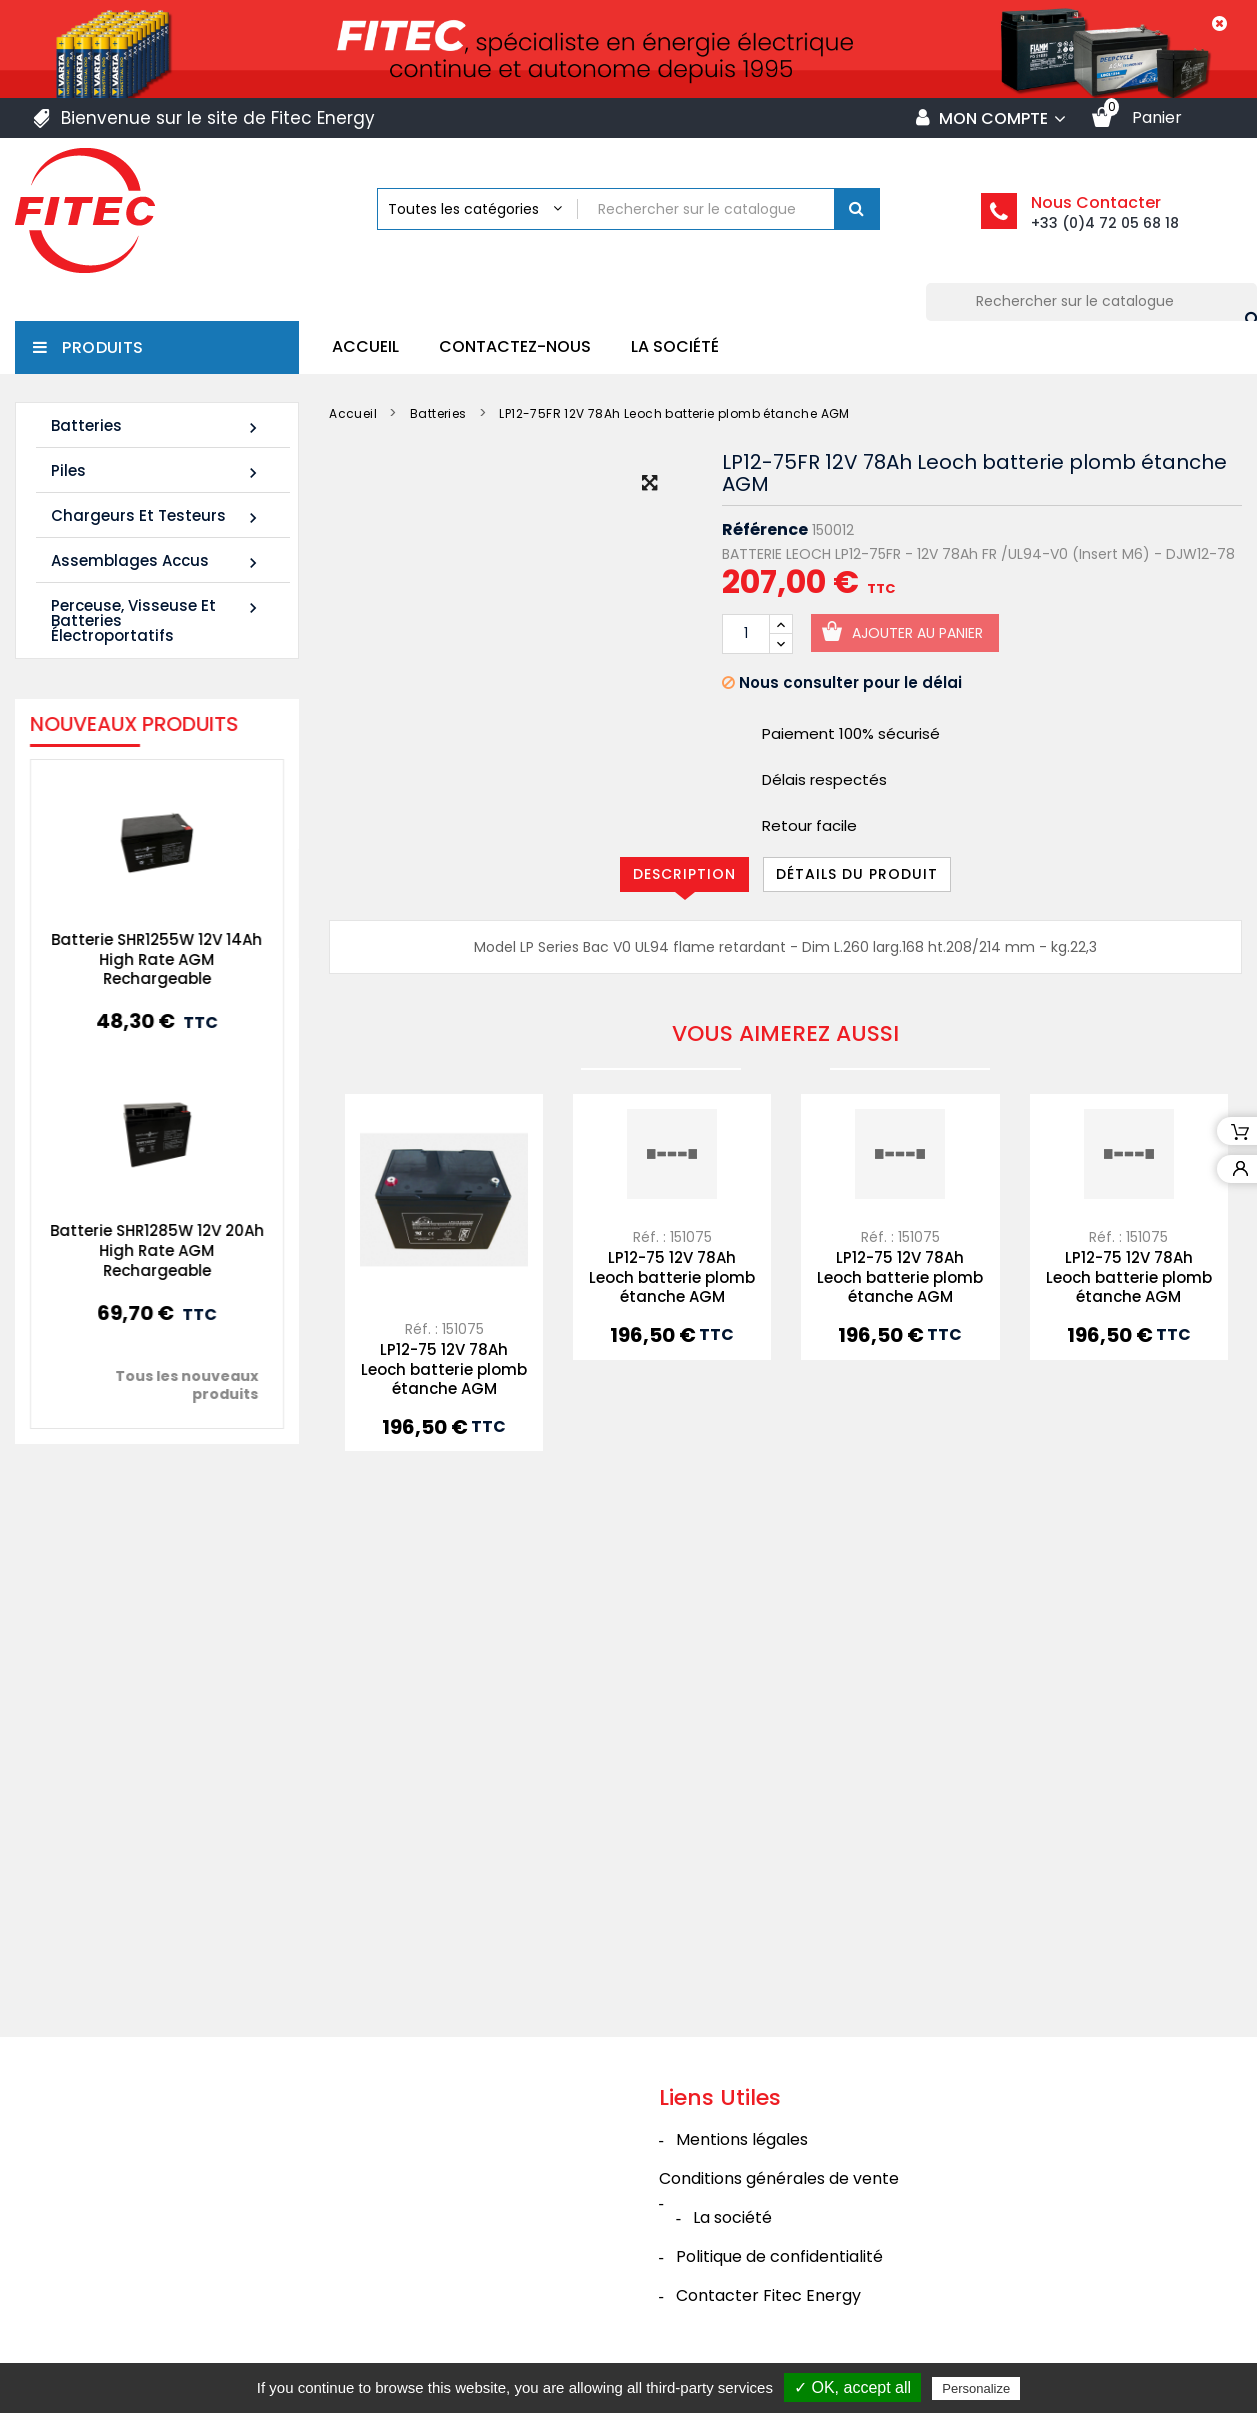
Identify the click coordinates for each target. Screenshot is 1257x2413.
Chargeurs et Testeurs (157, 516)
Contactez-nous (515, 346)
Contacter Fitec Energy (768, 2295)
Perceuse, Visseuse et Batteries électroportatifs (157, 620)
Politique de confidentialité (779, 2256)
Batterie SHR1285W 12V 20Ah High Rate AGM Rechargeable (138, 1250)
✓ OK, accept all (852, 2387)
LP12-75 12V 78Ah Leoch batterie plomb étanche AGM (444, 1369)
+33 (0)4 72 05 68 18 (1105, 223)
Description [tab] (684, 874)
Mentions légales (742, 2139)
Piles (157, 471)
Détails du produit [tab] (857, 874)
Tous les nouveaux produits (167, 1385)
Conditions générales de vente (779, 2178)
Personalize (976, 2388)
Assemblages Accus (157, 561)
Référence (765, 530)
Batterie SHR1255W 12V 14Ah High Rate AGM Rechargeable (138, 959)
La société (675, 346)
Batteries (157, 426)
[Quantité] (746, 634)
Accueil (365, 346)
